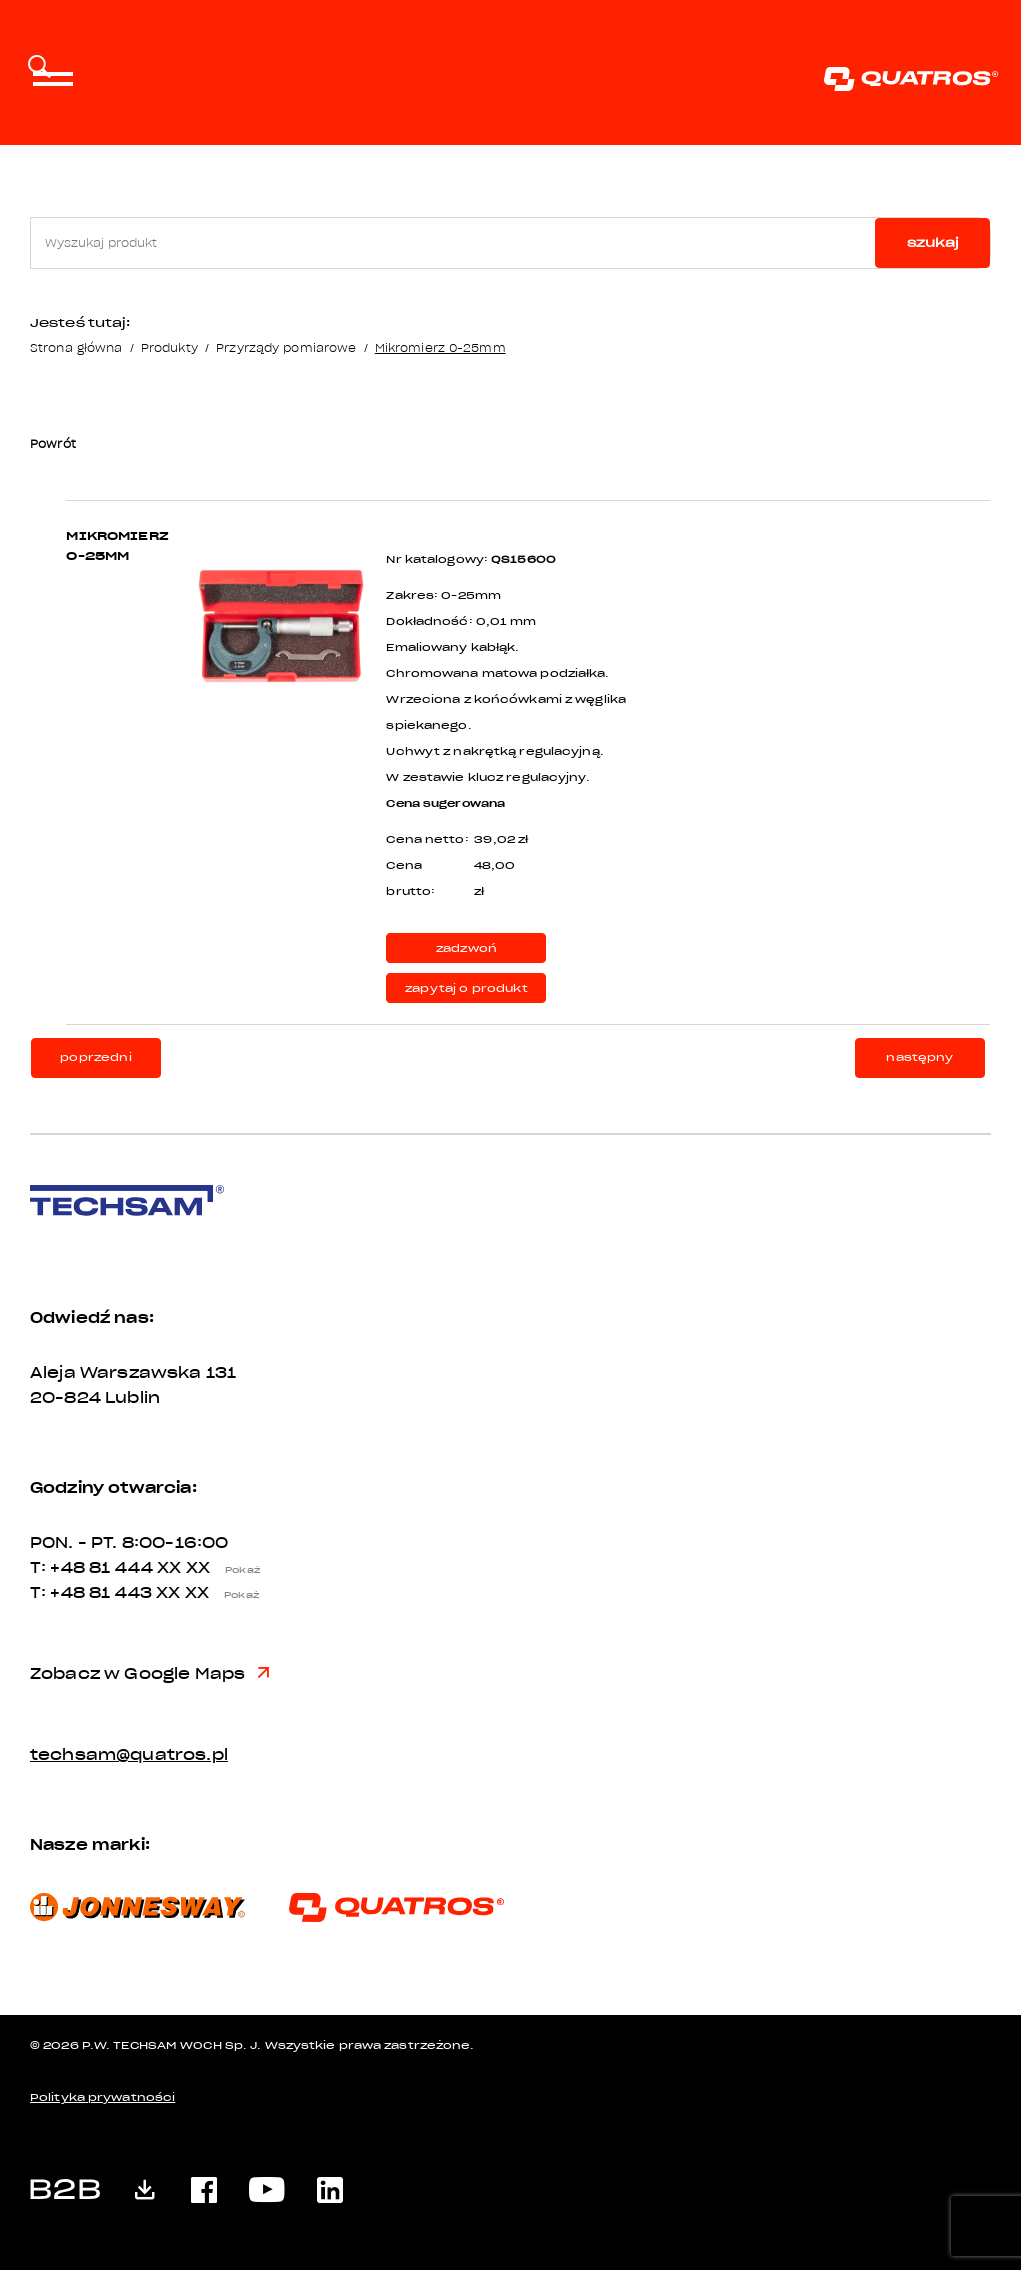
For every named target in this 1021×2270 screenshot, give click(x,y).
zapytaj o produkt (466, 988)
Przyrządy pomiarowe (286, 347)
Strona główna (76, 347)
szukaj (933, 242)
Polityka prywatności (102, 2097)
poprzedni (95, 1057)
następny (919, 1057)
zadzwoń (466, 948)
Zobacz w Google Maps (149, 1674)
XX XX (214, 1568)
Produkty (169, 347)
